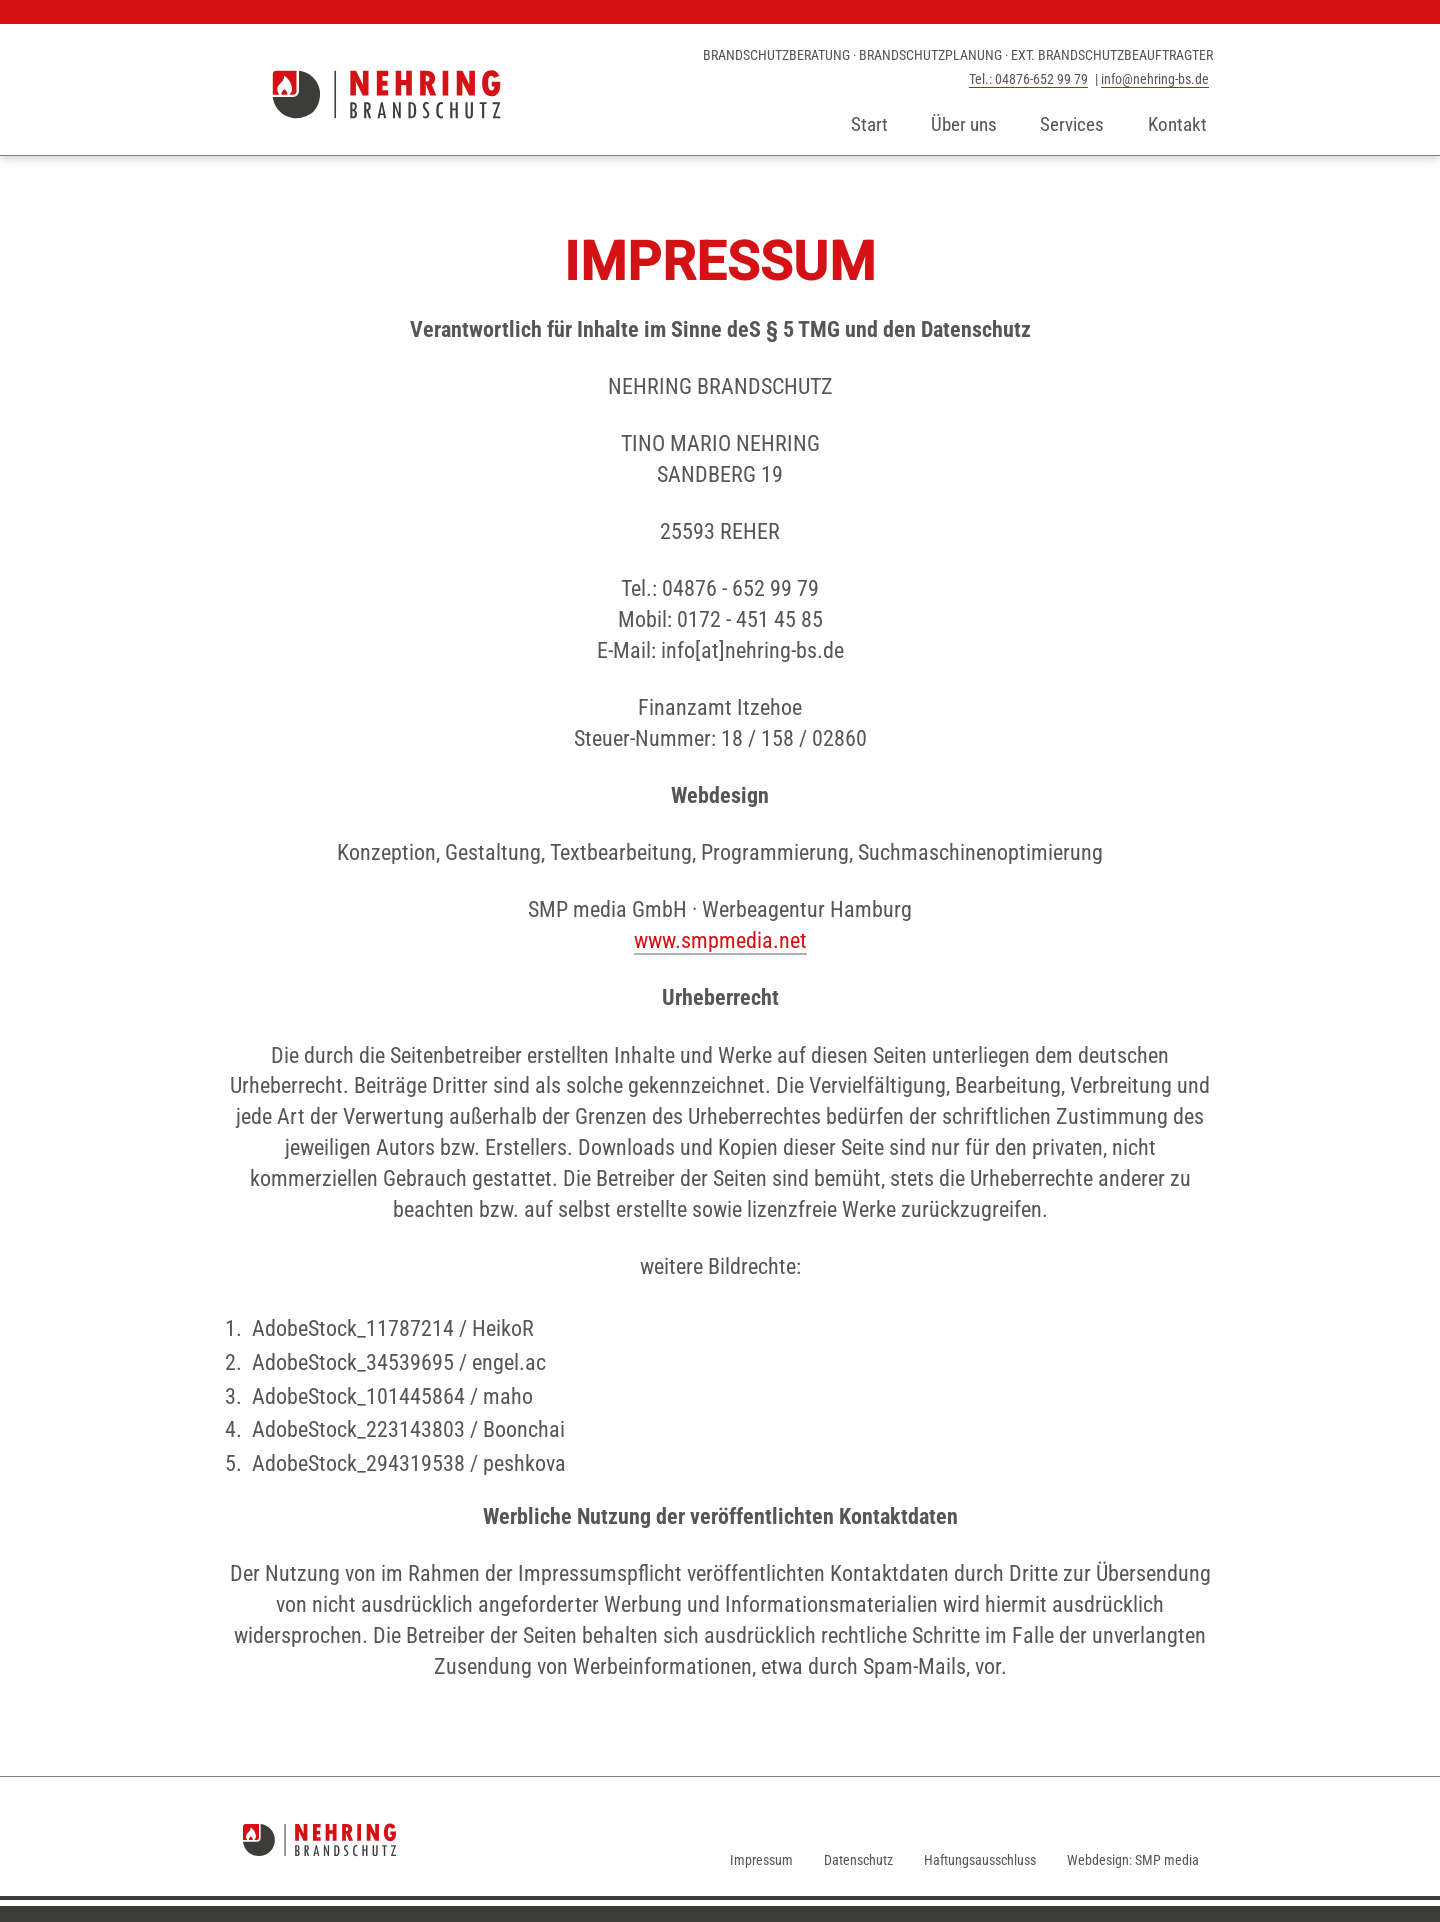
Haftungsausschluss (980, 1860)
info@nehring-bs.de (1155, 79)
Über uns (964, 125)
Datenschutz (858, 1860)
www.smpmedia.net (720, 940)
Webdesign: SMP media (1133, 1860)
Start (869, 125)
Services (1072, 125)
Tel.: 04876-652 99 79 (1028, 79)
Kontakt (1177, 125)
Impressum (761, 1860)
